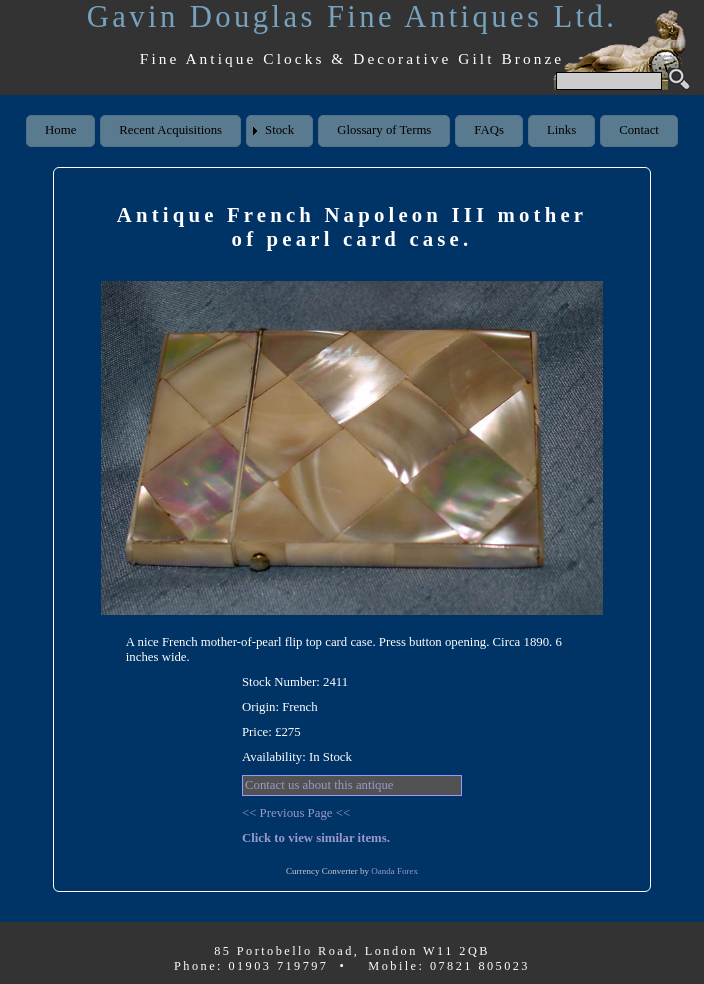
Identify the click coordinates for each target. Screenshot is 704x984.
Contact (639, 130)
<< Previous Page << (296, 813)
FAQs (489, 130)
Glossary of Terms (384, 130)
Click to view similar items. (316, 838)
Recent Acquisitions (170, 130)
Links (561, 130)
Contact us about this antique (319, 785)
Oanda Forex (394, 871)
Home (60, 130)
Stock (279, 130)
